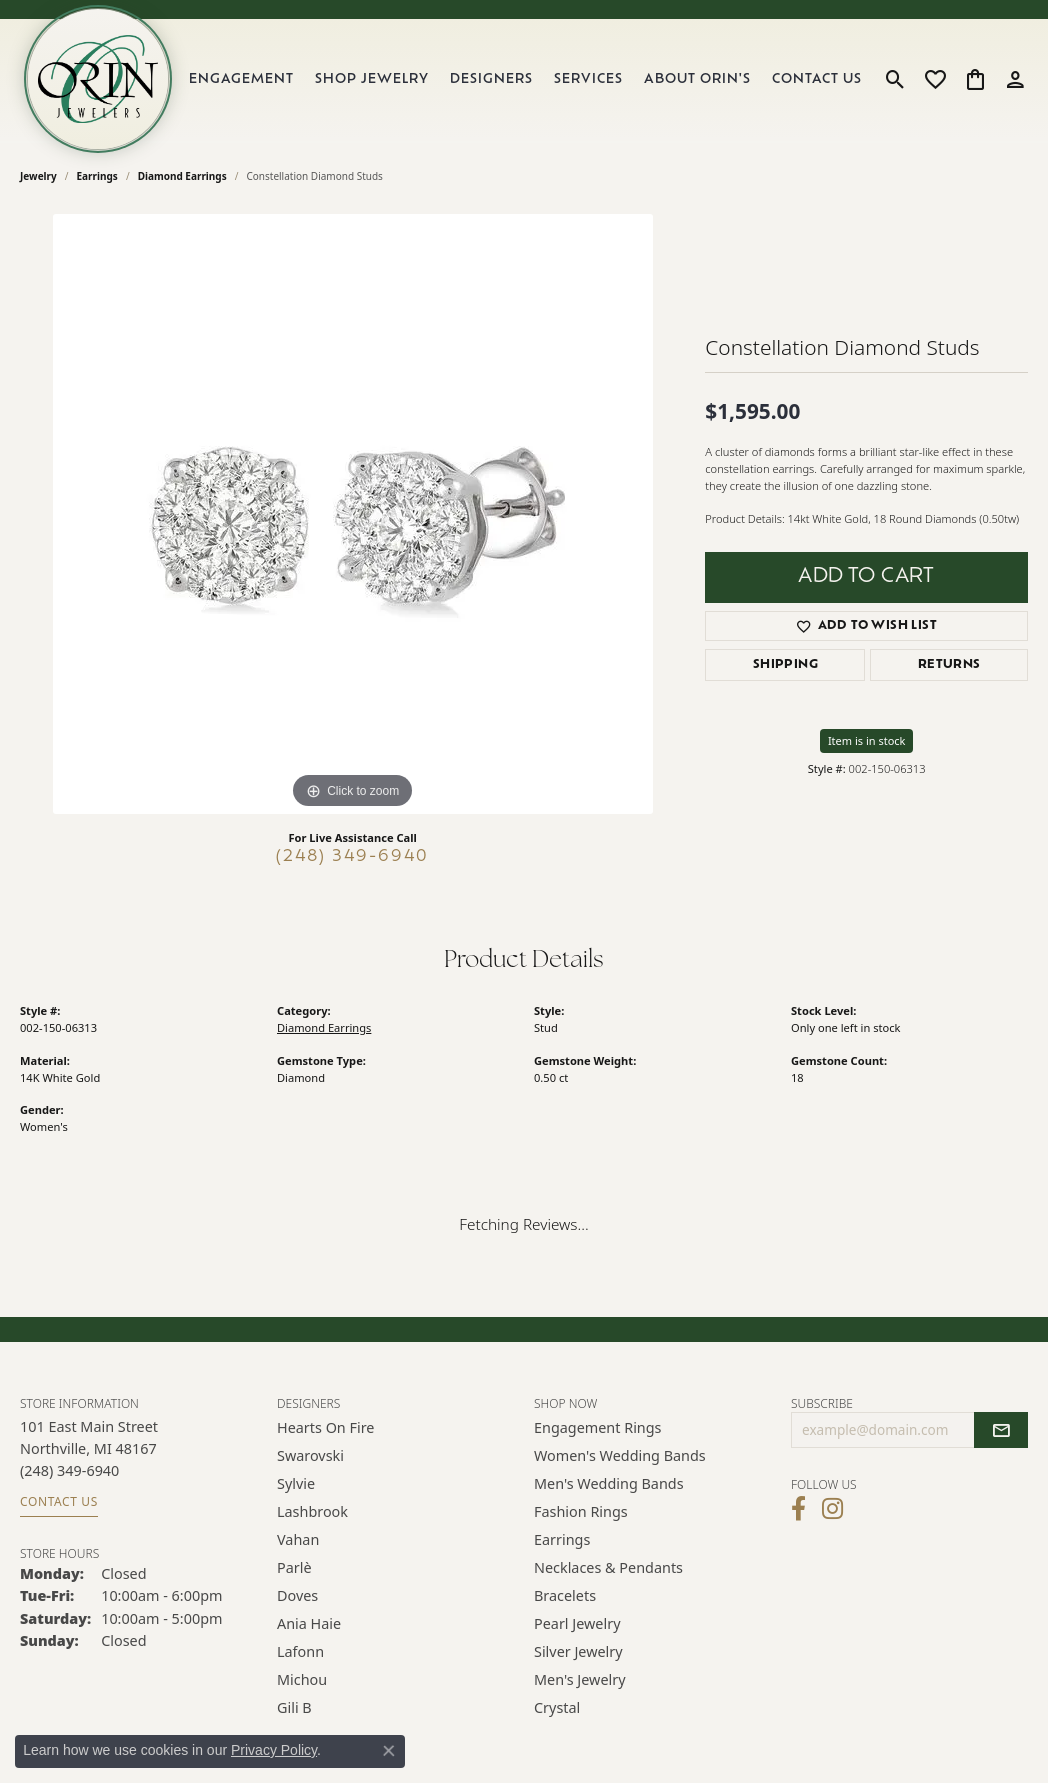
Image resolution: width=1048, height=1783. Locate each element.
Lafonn (300, 1651)
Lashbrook (312, 1511)
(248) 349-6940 (352, 857)
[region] (353, 514)
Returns (949, 665)
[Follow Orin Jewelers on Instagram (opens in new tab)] (832, 1509)
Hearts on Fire (325, 1427)
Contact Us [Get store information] (59, 1501)
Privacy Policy (274, 1750)
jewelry (38, 176)
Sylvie (296, 1483)
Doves (297, 1595)
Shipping (785, 665)
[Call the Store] (69, 1470)
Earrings (97, 176)
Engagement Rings (598, 1427)
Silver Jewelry (578, 1651)
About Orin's (697, 79)
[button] (895, 79)
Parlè (294, 1567)
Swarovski (310, 1455)
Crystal (557, 1707)
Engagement (241, 79)
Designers (491, 79)
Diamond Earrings (182, 176)
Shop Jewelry (372, 79)
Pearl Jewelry (577, 1623)
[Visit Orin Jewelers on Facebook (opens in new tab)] (798, 1509)
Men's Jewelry (580, 1679)
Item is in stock (867, 740)
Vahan (298, 1539)
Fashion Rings (581, 1511)
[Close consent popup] (389, 1751)
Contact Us (817, 79)
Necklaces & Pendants (608, 1567)
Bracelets (565, 1595)
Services (588, 79)
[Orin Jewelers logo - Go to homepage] (98, 79)
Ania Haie (309, 1623)
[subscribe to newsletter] (1001, 1430)
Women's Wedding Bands (620, 1455)
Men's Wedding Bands (609, 1483)
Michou (302, 1679)
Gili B (294, 1707)
